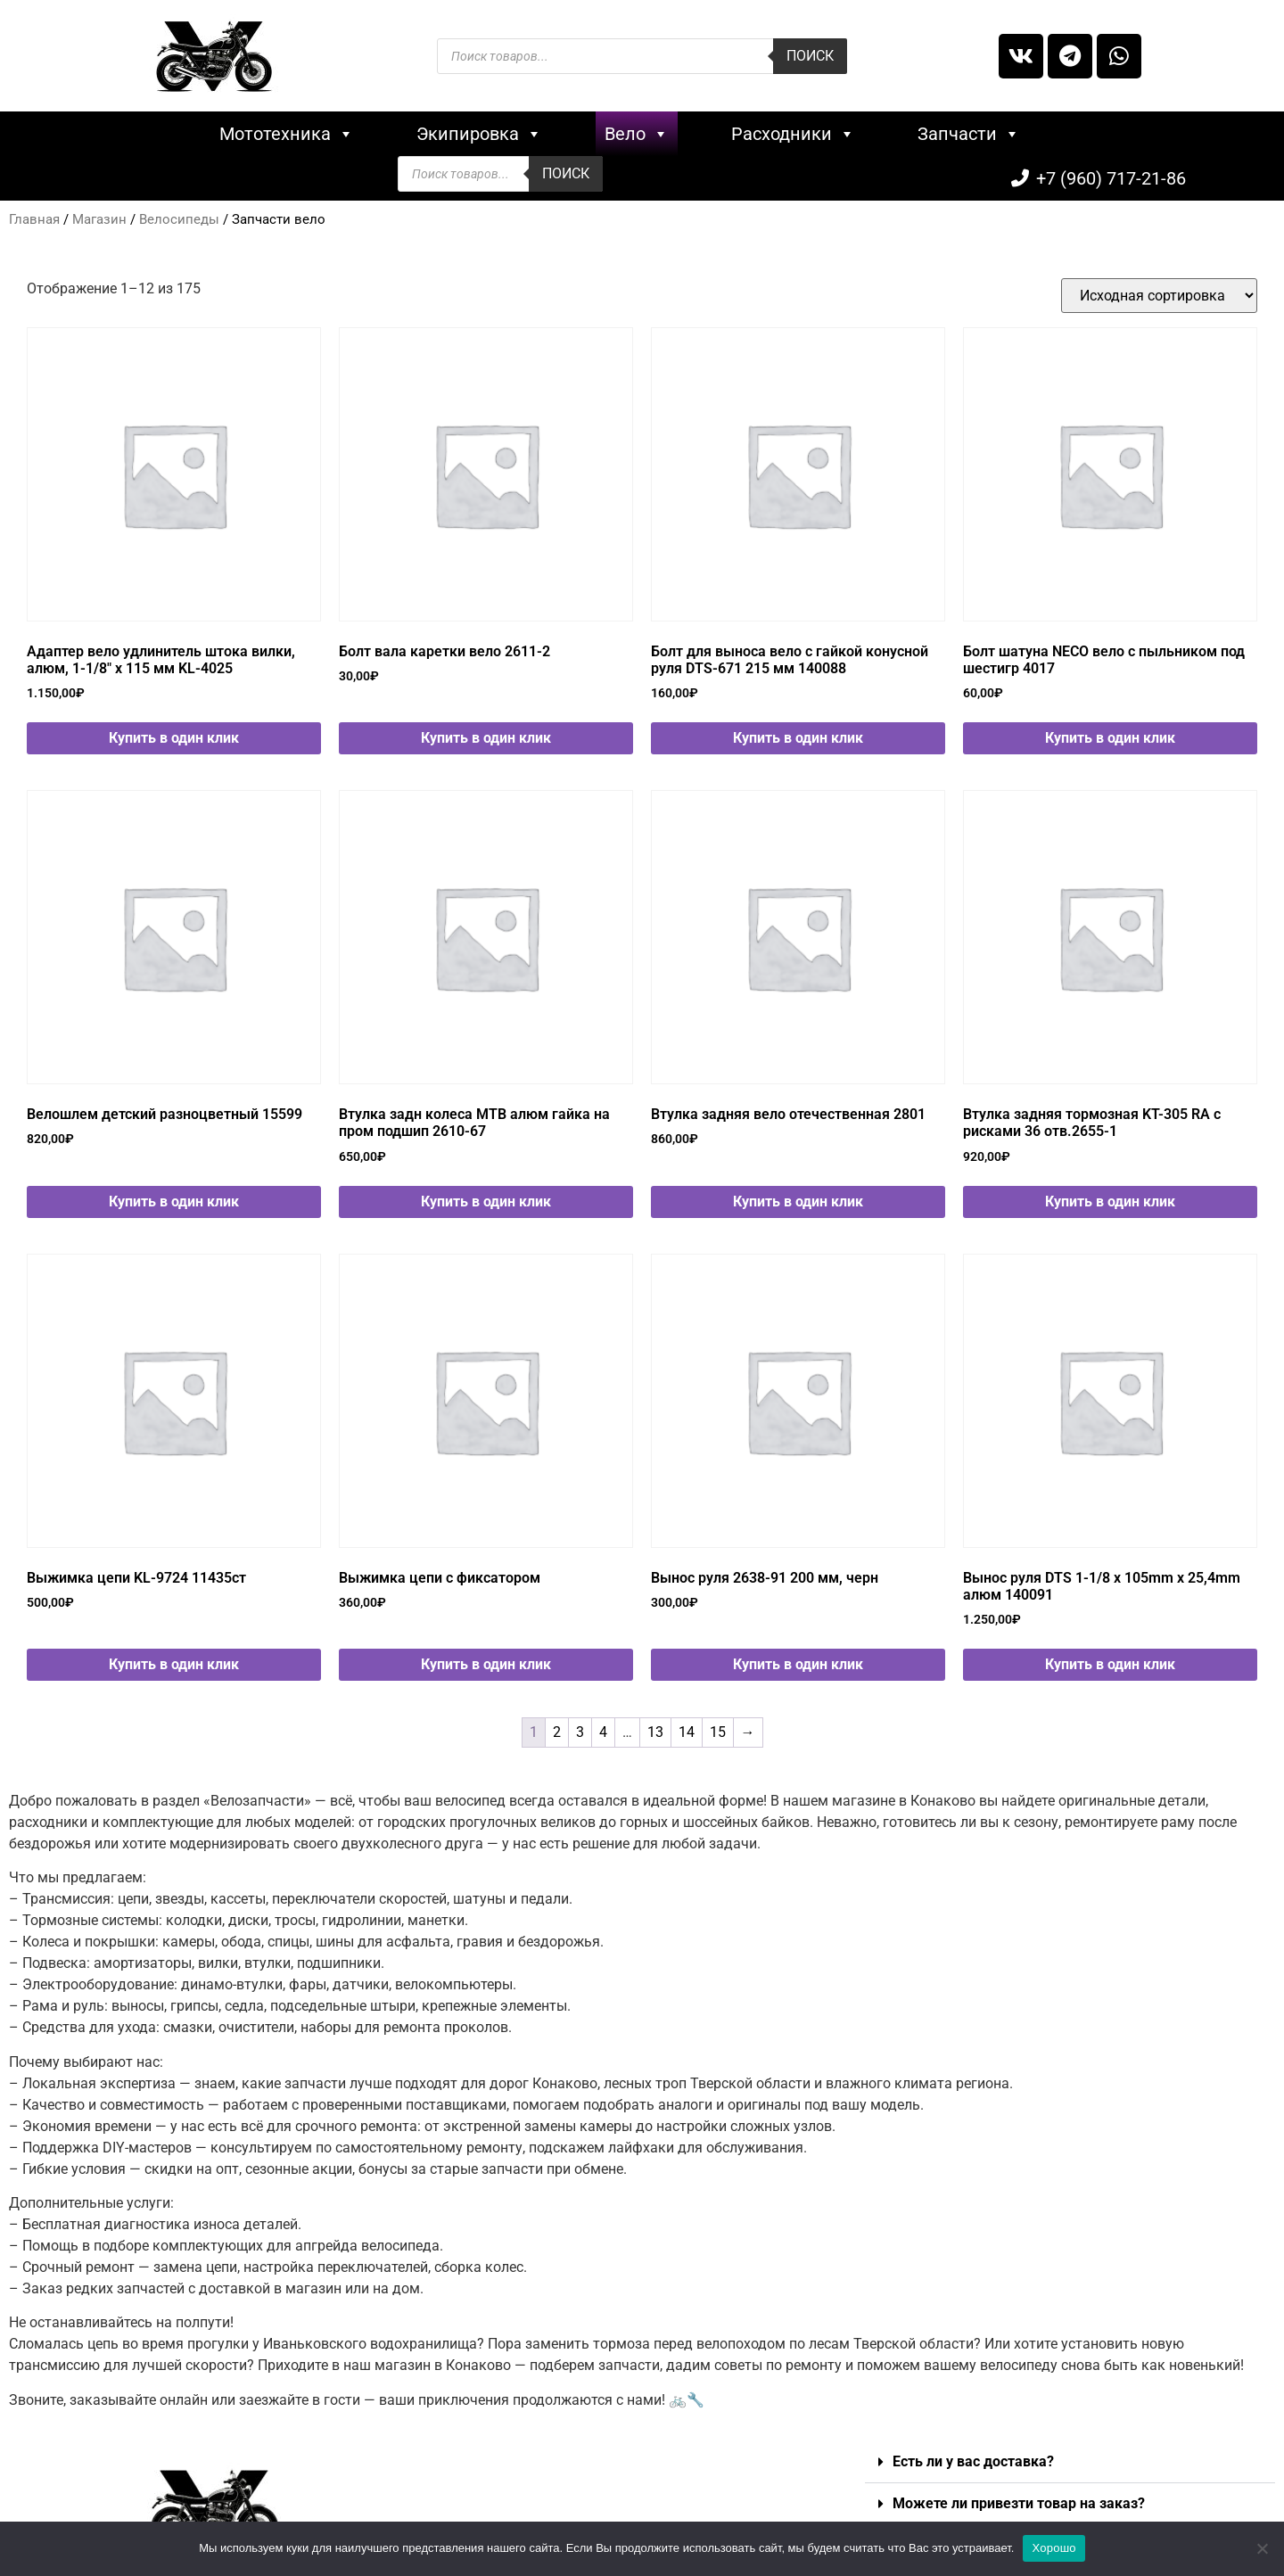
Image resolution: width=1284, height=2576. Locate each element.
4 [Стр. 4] (603, 1723)
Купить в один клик (174, 728)
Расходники (674, 133)
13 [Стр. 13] (655, 1723)
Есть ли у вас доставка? (973, 2453)
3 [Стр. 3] (580, 1723)
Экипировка (360, 133)
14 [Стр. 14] (687, 1723)
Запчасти (849, 133)
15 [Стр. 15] (718, 1723)
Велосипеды (179, 210)
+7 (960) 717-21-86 (1111, 133)
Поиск (810, 55)
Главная (34, 210)
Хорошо (1053, 2548)
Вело (517, 133)
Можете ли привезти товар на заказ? (1019, 2495)
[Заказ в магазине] (1159, 286)
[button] (1070, 2454)
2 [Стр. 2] (557, 1723)
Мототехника (167, 133)
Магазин (99, 210)
